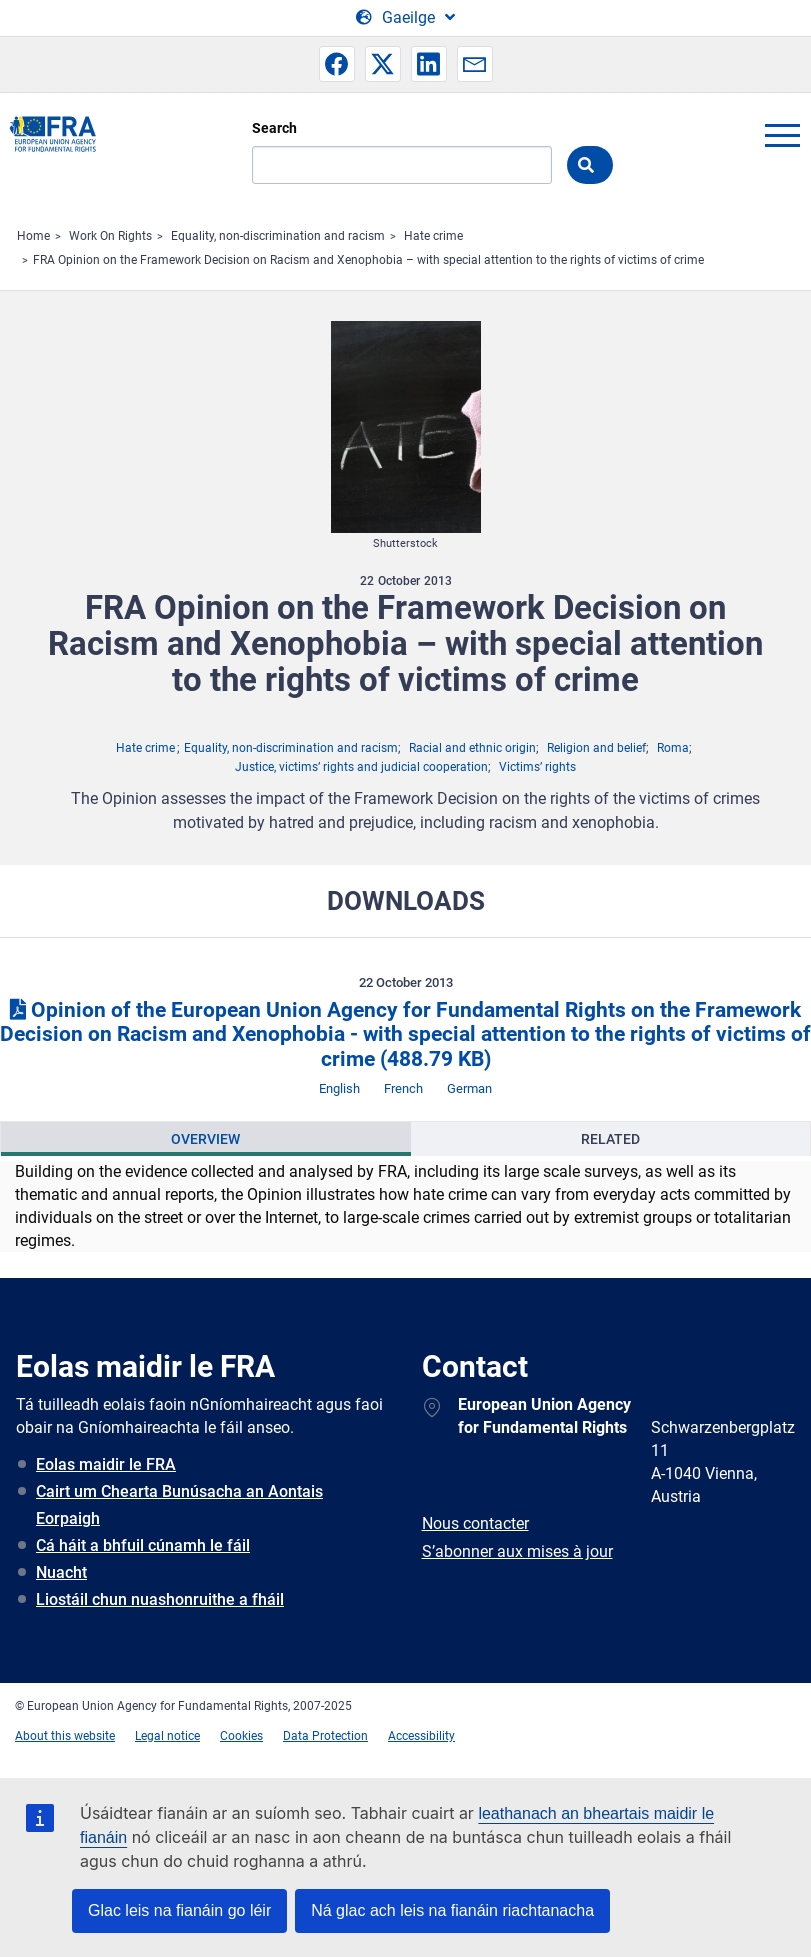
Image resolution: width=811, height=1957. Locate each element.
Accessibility (421, 1736)
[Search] (402, 165)
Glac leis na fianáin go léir (179, 1910)
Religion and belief (596, 748)
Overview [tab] (205, 1139)
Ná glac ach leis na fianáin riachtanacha (452, 1910)
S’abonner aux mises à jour (517, 1551)
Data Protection (325, 1736)
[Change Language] (405, 18)
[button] (337, 64)
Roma (673, 748)
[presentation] (206, 1139)
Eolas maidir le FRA (106, 1464)
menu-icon (782, 135)
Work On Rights (110, 236)
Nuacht (61, 1572)
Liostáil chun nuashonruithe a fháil (160, 1599)
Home (33, 236)
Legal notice (167, 1736)
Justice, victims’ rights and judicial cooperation (361, 767)
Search (274, 128)
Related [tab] (610, 1139)
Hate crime (433, 236)
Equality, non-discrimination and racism (278, 236)
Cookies (241, 1736)
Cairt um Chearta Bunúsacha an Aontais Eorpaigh (179, 1505)
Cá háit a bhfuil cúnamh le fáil (143, 1545)
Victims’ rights (537, 767)
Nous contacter (475, 1523)
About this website (65, 1736)
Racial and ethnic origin (472, 748)
